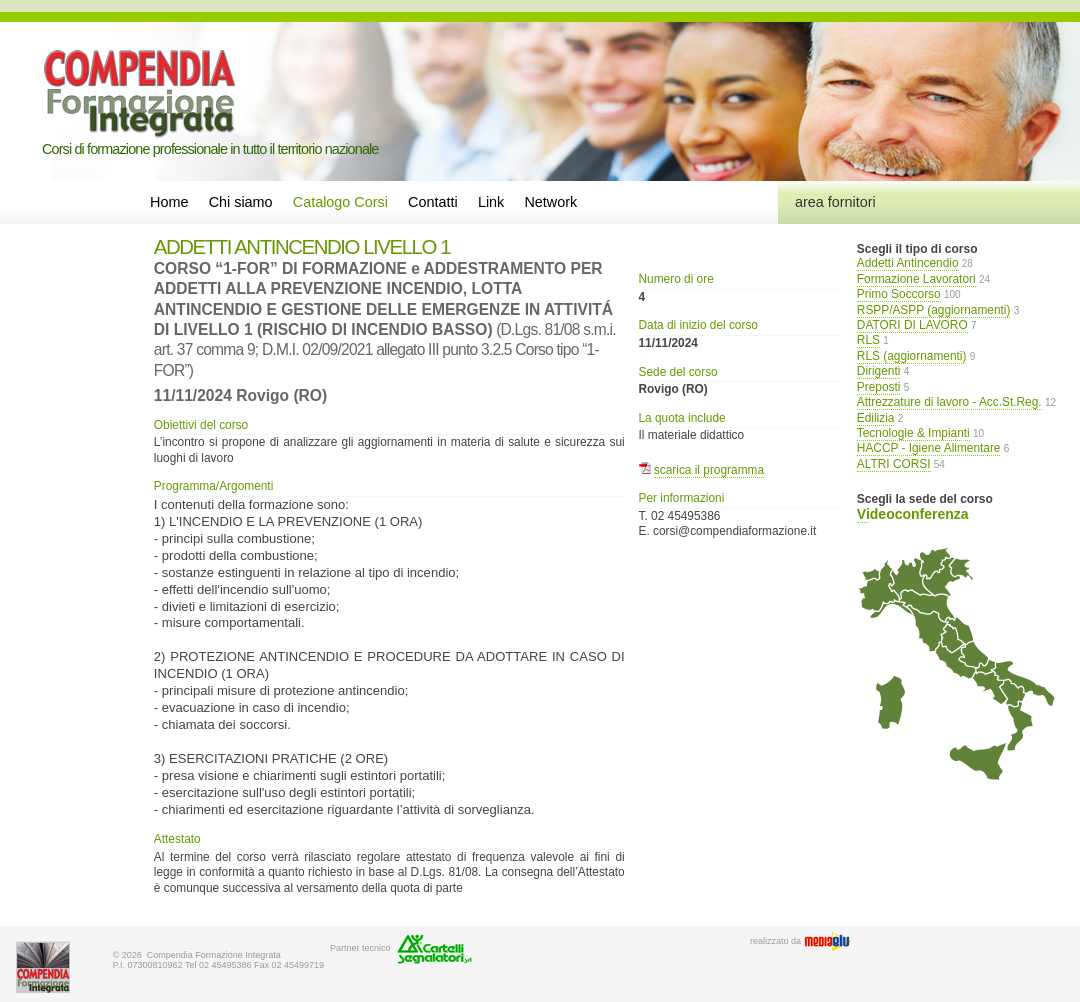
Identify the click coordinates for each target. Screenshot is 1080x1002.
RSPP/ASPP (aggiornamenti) (934, 310)
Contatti (433, 202)
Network (550, 202)
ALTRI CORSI (894, 464)
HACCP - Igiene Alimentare (929, 448)
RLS (868, 340)
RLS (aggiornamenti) (912, 356)
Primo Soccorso (899, 294)
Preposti (879, 387)
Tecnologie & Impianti (913, 433)
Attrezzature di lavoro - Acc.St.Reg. (949, 402)
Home (169, 202)
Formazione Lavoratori (916, 279)
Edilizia (876, 418)
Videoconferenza (913, 514)
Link (491, 202)
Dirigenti (879, 371)
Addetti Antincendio (908, 263)
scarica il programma (709, 470)
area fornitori (835, 202)
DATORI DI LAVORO (912, 325)
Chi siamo (241, 202)
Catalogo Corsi (340, 202)
